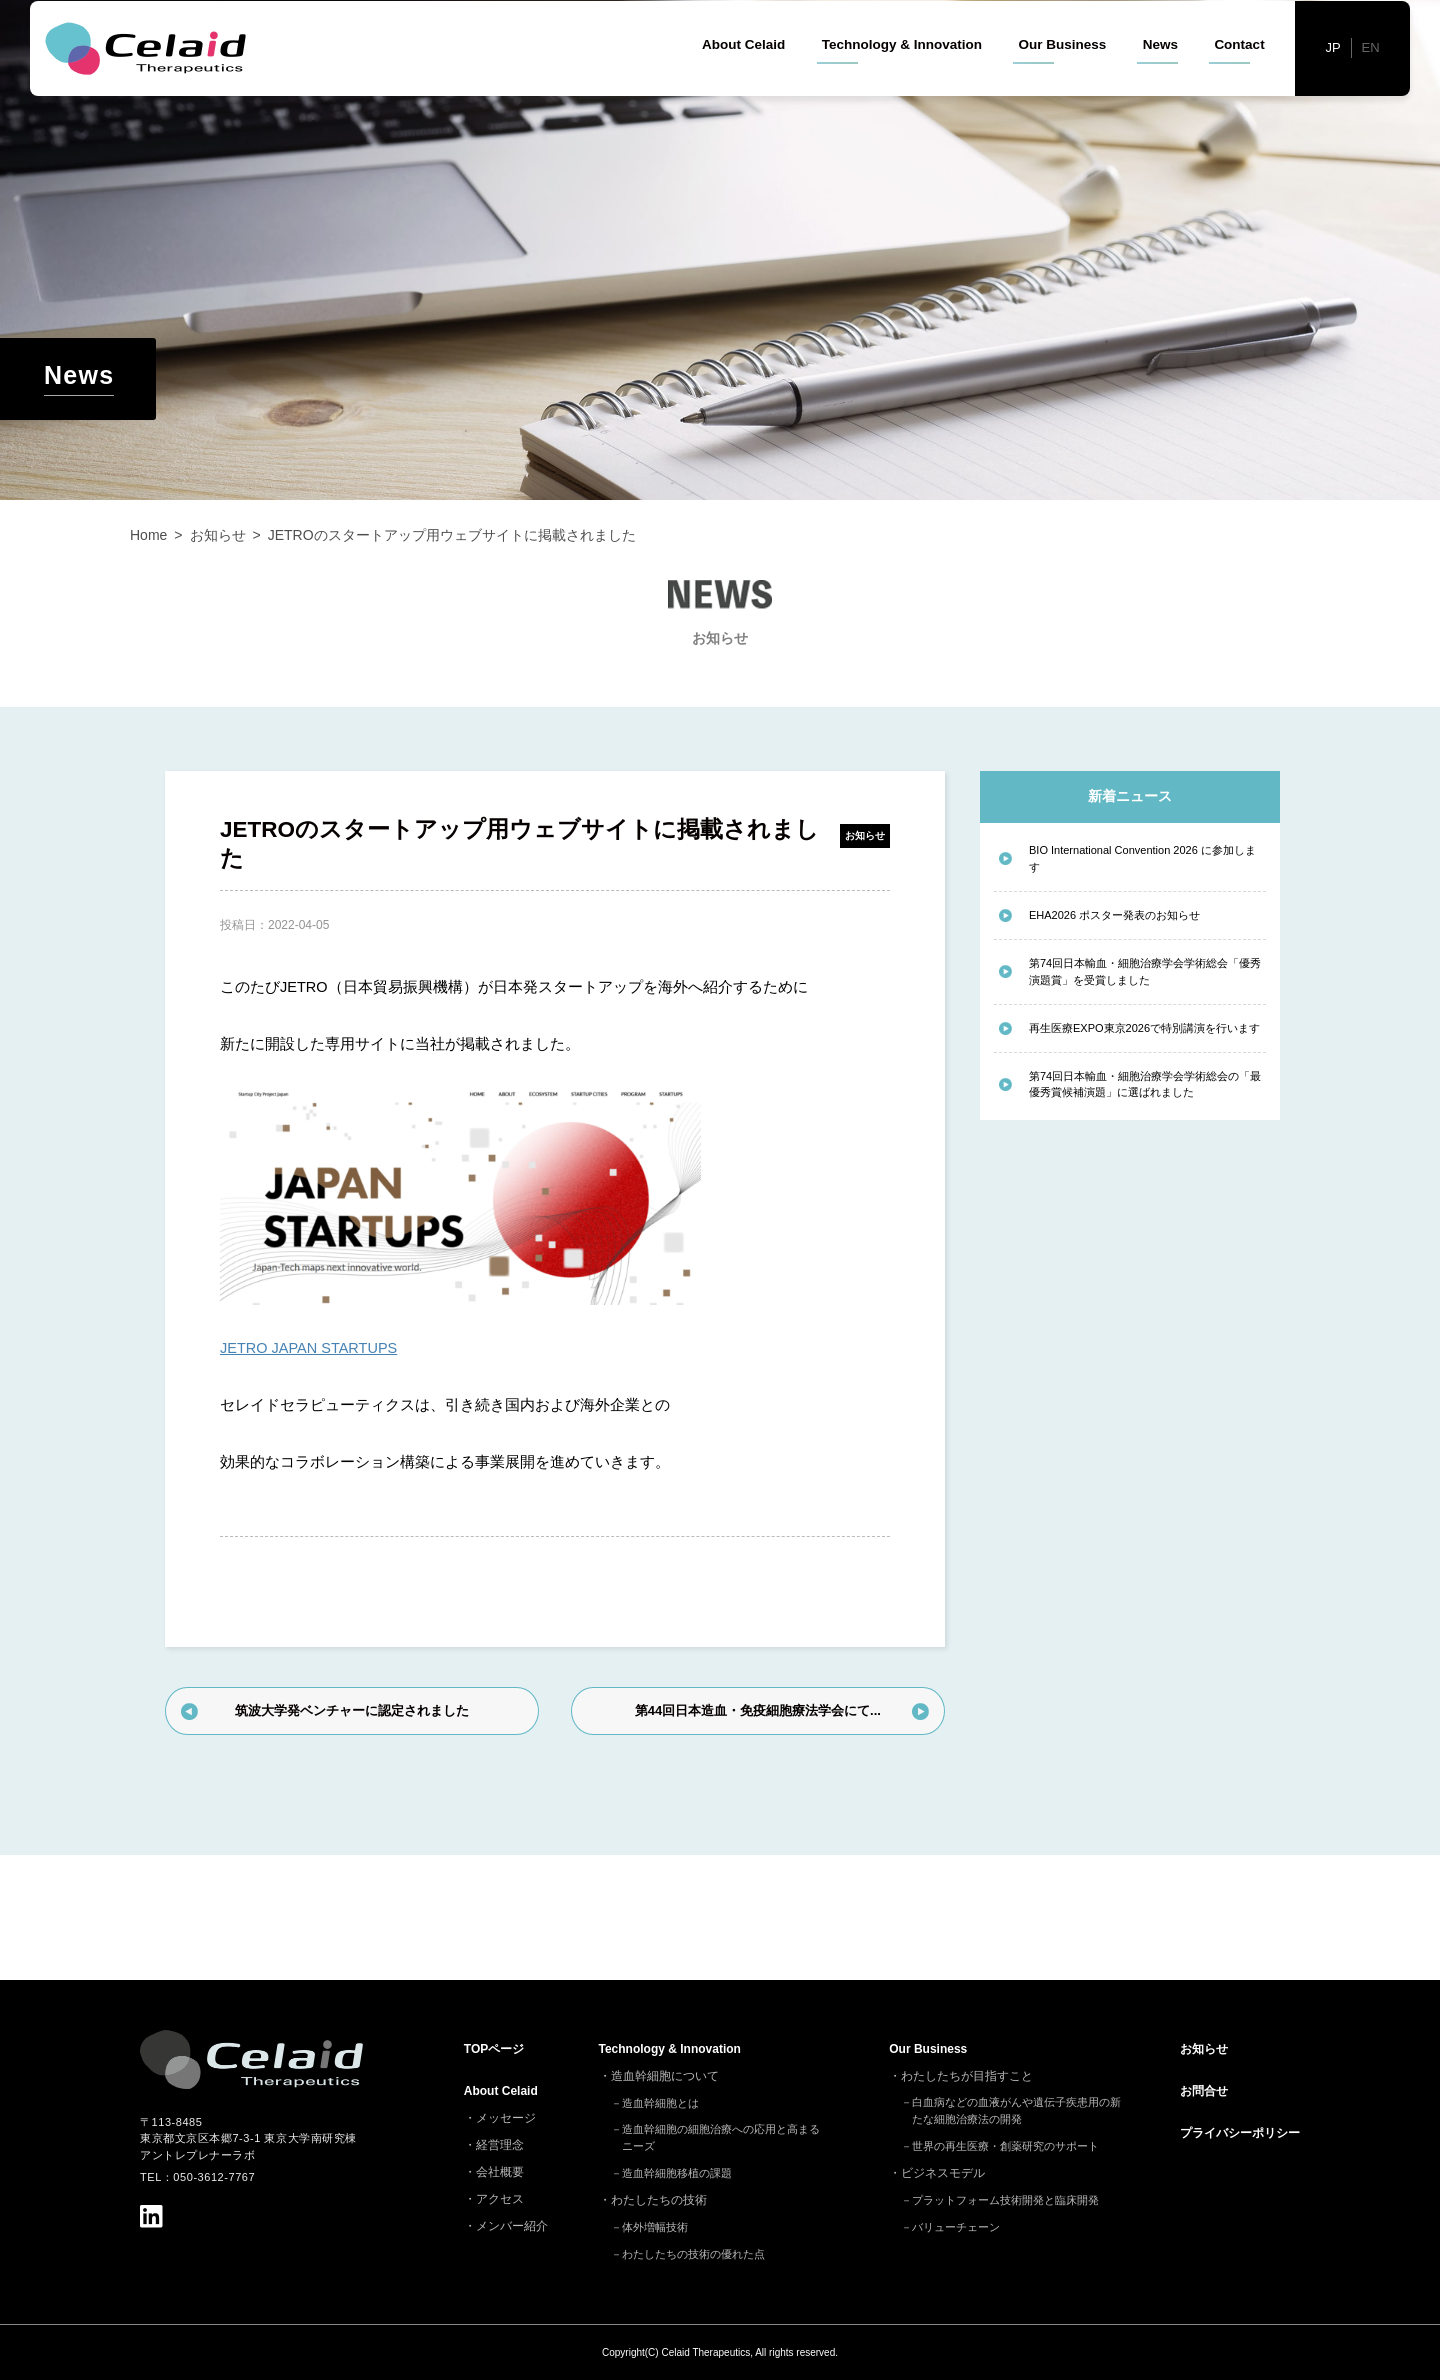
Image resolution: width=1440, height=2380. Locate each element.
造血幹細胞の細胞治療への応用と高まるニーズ (721, 2137)
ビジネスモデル (943, 2173)
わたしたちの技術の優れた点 (693, 2254)
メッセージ (506, 2118)
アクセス (500, 2199)
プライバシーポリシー (1240, 2133)
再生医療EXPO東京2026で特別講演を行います (1144, 1028)
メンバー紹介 (512, 2226)
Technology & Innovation (902, 79)
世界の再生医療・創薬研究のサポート (1005, 2146)
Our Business (1062, 79)
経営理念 (500, 2145)
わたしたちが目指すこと (967, 2076)
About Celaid (743, 79)
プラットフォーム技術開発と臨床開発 (1005, 2200)
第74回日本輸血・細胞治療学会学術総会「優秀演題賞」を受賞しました (1145, 971)
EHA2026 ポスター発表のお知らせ (1114, 915)
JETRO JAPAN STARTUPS (308, 1348)
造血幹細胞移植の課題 (677, 2173)
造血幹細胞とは (660, 2103)
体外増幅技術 (655, 2227)
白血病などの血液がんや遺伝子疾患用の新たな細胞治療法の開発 (1016, 2110)
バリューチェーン (956, 2227)
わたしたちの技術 (659, 2200)
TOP (494, 2049)
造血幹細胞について (665, 2076)
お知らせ (865, 835)
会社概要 (500, 2172)
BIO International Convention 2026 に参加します (1142, 858)
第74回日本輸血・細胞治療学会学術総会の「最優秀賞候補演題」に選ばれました (1145, 1084)
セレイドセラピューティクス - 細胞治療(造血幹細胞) (150, 83)
